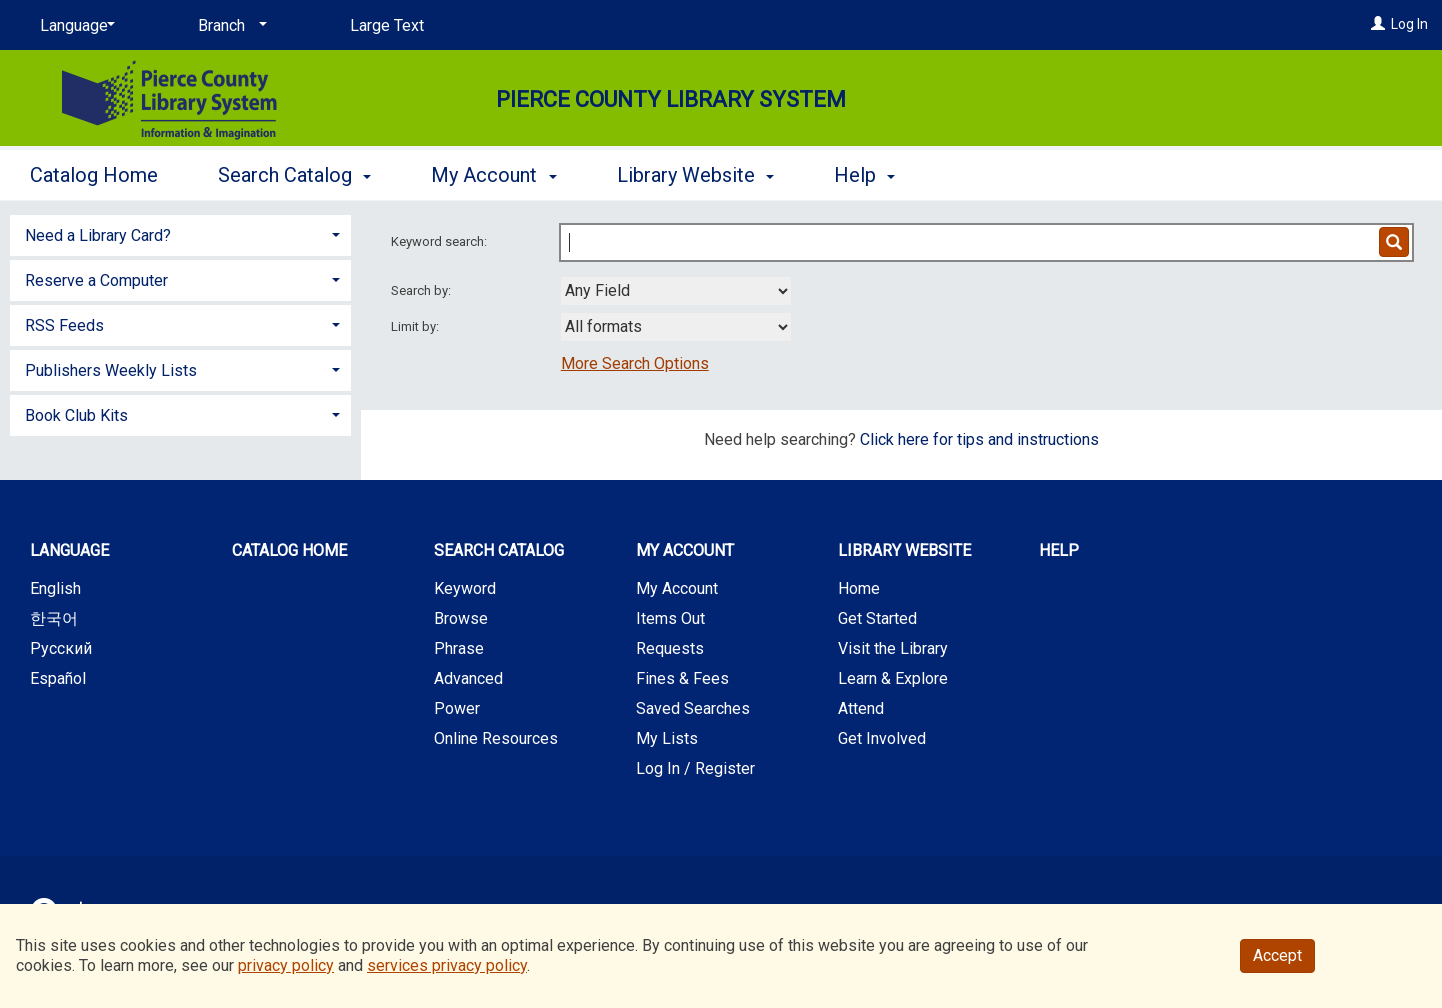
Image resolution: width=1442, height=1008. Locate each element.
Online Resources (496, 738)
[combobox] (676, 291)
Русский (61, 648)
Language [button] (69, 550)
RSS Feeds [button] (64, 325)
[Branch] (229, 26)
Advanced (468, 678)
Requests (670, 648)
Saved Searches (693, 708)
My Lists (667, 738)
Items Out (670, 618)
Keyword (465, 588)
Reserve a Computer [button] (96, 280)
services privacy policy (447, 965)
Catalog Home (94, 175)
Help (1059, 550)
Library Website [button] (695, 175)
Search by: (422, 290)
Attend (861, 708)
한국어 (54, 618)
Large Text (387, 25)
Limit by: (416, 326)
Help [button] (864, 175)
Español (58, 678)
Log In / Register (695, 768)
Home (859, 588)
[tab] (180, 233)
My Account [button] (493, 175)
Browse (461, 618)
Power (457, 708)
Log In (1409, 24)
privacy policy (286, 965)
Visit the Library (893, 648)
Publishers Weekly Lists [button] (111, 370)
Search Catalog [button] (294, 175)
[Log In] (1378, 24)
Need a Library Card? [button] (98, 235)
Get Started (877, 618)
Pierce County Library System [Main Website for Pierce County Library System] (671, 99)
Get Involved (882, 738)
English (55, 588)
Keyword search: (440, 241)
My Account (677, 588)
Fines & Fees (682, 678)
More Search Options (635, 363)
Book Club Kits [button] (76, 415)
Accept (1277, 955)
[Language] (74, 26)
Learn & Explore (893, 678)
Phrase (459, 648)
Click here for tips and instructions (979, 439)
